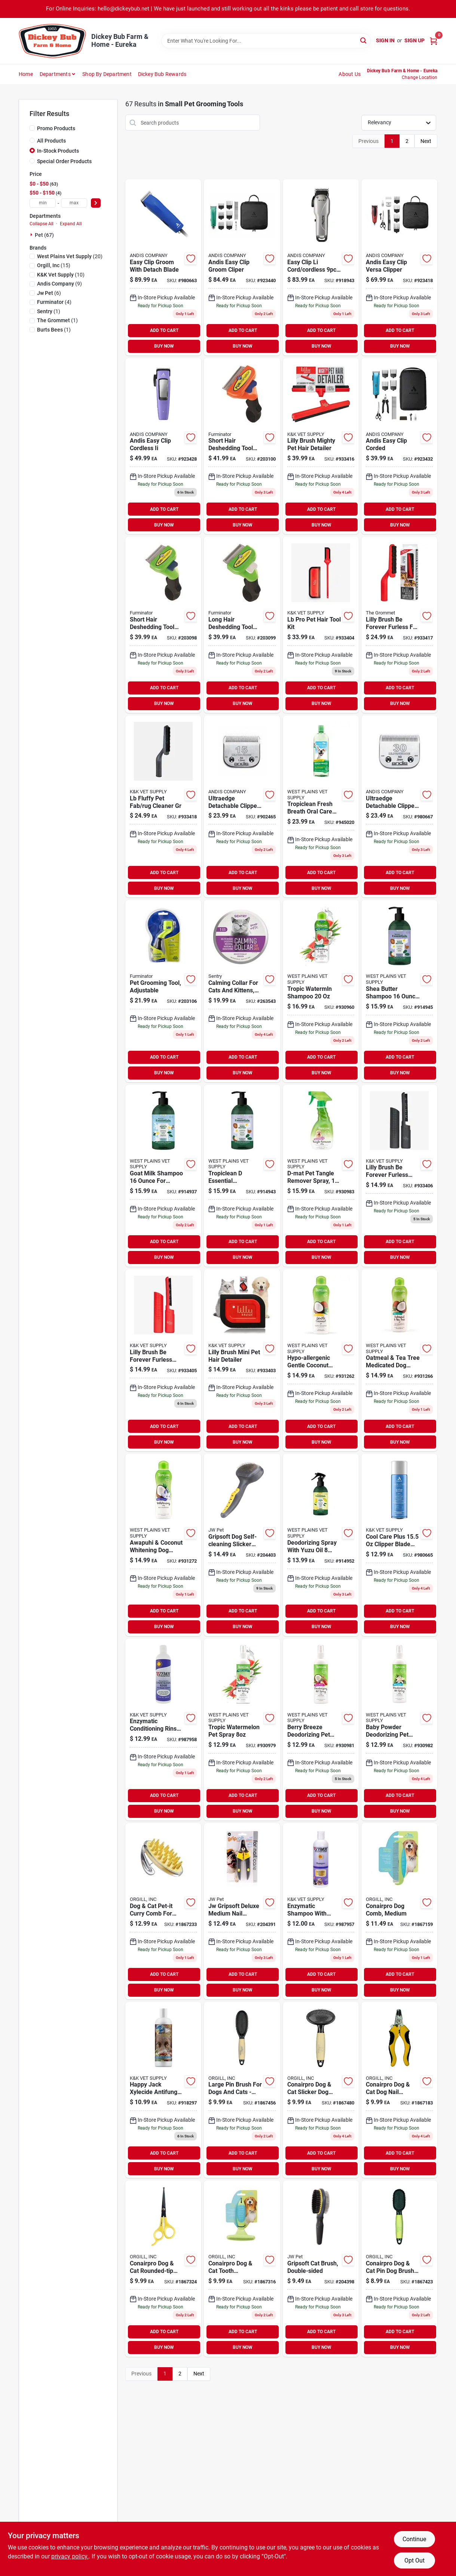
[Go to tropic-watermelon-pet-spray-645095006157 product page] (242, 1729)
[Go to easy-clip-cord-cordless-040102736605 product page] (321, 267)
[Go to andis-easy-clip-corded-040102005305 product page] (399, 446)
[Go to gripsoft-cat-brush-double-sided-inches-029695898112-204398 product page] (321, 2268)
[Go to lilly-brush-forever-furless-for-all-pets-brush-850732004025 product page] (399, 625)
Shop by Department (107, 74)
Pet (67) (44, 235)
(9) (59, 284)
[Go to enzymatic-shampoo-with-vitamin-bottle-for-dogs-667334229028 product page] (321, 1911)
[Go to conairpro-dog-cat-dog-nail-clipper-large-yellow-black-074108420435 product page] (399, 2090)
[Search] (363, 40)
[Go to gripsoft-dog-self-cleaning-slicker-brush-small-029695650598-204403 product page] (242, 1545)
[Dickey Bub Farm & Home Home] (52, 41)
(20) (69, 256)
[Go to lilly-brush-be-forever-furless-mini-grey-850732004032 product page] (399, 1176)
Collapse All (41, 223)
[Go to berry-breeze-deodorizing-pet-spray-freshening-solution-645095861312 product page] (321, 1729)
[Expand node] (32, 234)
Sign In (385, 40)
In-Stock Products (58, 151)
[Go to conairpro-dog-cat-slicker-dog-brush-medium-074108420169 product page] (321, 2090)
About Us (350, 74)
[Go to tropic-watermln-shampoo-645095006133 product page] (321, 991)
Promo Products (56, 128)
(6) (49, 293)
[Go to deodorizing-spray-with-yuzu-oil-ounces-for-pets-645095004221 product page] (321, 1545)
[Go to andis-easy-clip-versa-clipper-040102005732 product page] (399, 267)
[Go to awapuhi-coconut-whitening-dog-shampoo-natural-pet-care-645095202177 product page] (163, 1545)
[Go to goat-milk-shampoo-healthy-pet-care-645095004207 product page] (163, 1176)
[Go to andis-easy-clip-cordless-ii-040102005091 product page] (163, 446)
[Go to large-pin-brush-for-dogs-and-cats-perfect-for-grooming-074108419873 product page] (242, 2090)
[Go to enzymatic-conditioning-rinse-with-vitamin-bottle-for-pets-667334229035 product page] (163, 1729)
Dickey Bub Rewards (162, 74)
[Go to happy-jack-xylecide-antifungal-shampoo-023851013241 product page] (163, 2090)
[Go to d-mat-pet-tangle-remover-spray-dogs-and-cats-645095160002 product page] (321, 1176)
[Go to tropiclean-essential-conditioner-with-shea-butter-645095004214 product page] (242, 1176)
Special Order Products (64, 161)
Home (26, 74)
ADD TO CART (164, 330)
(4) (54, 302)
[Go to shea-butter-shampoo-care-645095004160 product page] (399, 991)
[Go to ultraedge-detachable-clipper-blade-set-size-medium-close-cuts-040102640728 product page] (242, 806)
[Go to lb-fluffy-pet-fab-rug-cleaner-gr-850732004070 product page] (163, 806)
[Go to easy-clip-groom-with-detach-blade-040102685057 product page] (163, 267)
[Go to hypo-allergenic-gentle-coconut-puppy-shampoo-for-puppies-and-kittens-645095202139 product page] (321, 1360)
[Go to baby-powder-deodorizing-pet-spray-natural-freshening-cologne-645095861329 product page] (399, 1729)
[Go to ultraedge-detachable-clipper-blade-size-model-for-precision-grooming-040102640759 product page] (399, 806)
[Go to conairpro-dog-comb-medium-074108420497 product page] (399, 1911)
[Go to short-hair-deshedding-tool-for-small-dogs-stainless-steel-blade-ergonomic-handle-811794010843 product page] (163, 625)
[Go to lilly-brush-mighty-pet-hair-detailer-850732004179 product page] (321, 446)
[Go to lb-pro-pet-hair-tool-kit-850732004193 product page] (321, 625)
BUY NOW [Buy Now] (164, 346)
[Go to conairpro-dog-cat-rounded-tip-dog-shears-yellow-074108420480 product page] (163, 2268)
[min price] (43, 203)
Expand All (71, 223)
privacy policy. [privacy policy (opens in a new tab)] (70, 2556)
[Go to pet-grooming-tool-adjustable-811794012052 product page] (163, 991)
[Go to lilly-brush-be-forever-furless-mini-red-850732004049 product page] (163, 1360)
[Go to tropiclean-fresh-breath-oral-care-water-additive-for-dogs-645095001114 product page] (321, 806)
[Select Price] (96, 203)
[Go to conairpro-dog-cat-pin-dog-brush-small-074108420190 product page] (399, 2268)
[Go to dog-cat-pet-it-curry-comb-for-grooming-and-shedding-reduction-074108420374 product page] (163, 1911)
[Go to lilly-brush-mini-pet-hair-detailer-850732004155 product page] (242, 1360)
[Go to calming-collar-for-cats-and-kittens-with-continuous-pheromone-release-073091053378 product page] (242, 991)
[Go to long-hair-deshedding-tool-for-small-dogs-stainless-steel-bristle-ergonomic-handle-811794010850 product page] (242, 625)
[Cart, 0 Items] (433, 41)
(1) (48, 311)
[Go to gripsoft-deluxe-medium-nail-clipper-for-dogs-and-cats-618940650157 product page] (242, 1911)
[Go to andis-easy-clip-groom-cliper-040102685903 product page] (242, 267)
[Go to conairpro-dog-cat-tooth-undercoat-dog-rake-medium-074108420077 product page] (242, 2268)
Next (425, 141)
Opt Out (414, 2560)
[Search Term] (266, 40)
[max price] (74, 203)
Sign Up (414, 40)
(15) (53, 265)
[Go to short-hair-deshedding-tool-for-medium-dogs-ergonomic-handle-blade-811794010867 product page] (242, 446)
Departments (55, 74)
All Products (51, 141)
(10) (61, 275)
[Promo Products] (32, 128)
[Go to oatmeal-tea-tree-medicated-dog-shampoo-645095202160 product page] (399, 1360)
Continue (414, 2539)
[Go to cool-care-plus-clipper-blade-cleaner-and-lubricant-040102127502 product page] (399, 1545)
